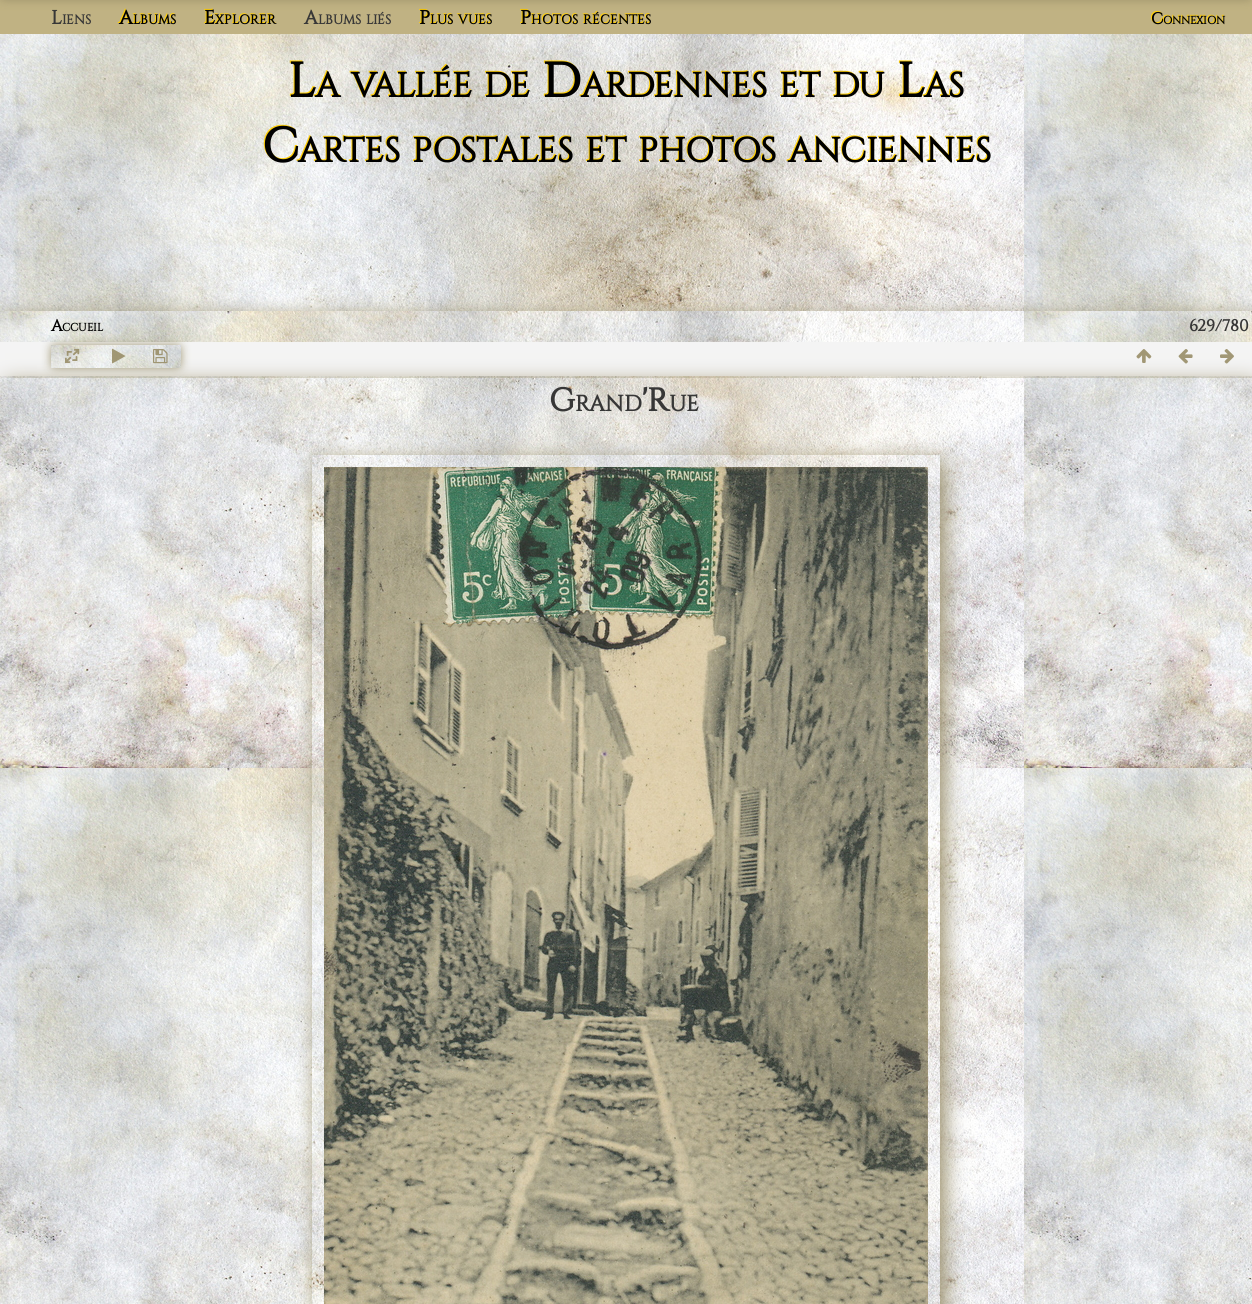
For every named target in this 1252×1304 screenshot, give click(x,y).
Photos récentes (585, 18)
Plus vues (455, 18)
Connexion (1188, 19)
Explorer (240, 18)
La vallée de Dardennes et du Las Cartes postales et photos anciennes (626, 115)
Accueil (77, 326)
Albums (147, 18)
